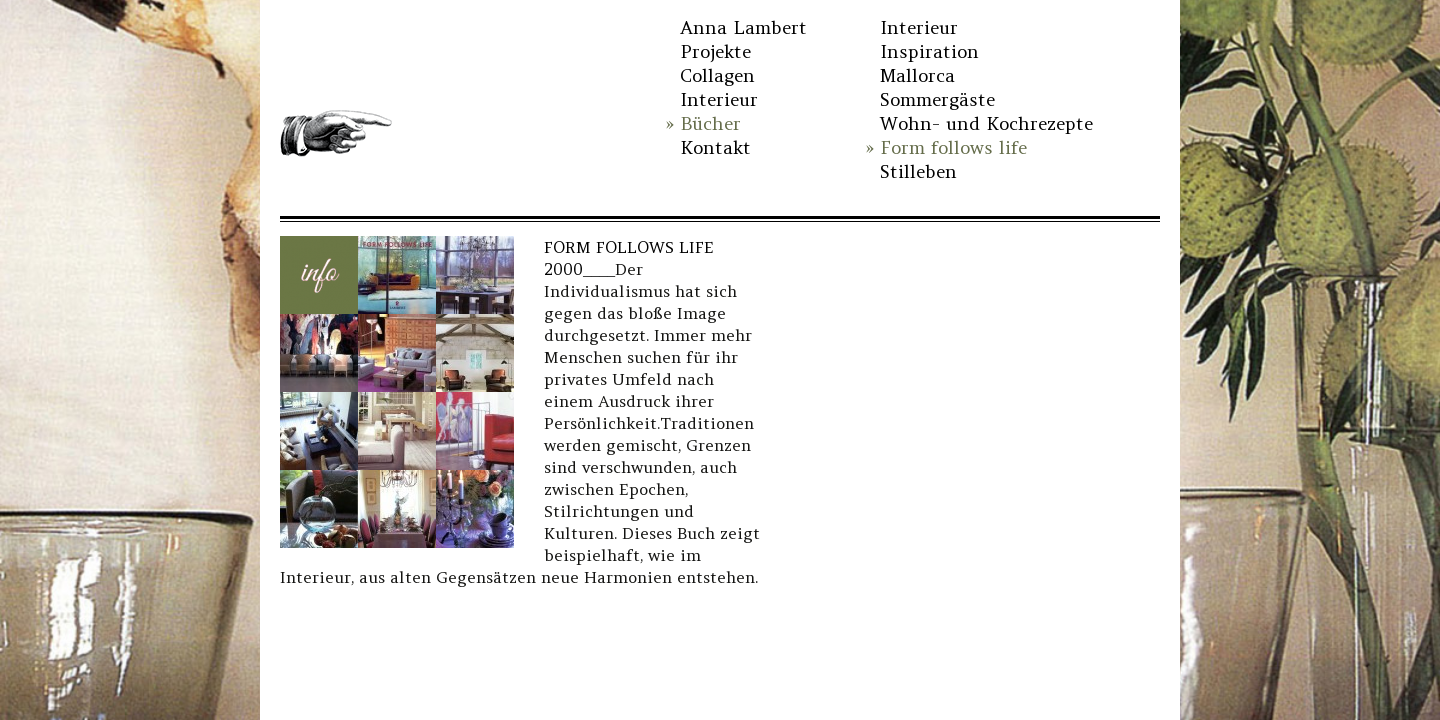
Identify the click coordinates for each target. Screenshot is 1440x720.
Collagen (717, 75)
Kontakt (715, 147)
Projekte (715, 51)
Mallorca (917, 75)
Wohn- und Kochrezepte (986, 123)
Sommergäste (937, 99)
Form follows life (953, 147)
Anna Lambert (743, 27)
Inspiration (929, 51)
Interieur (719, 99)
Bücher (710, 123)
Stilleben (918, 171)
